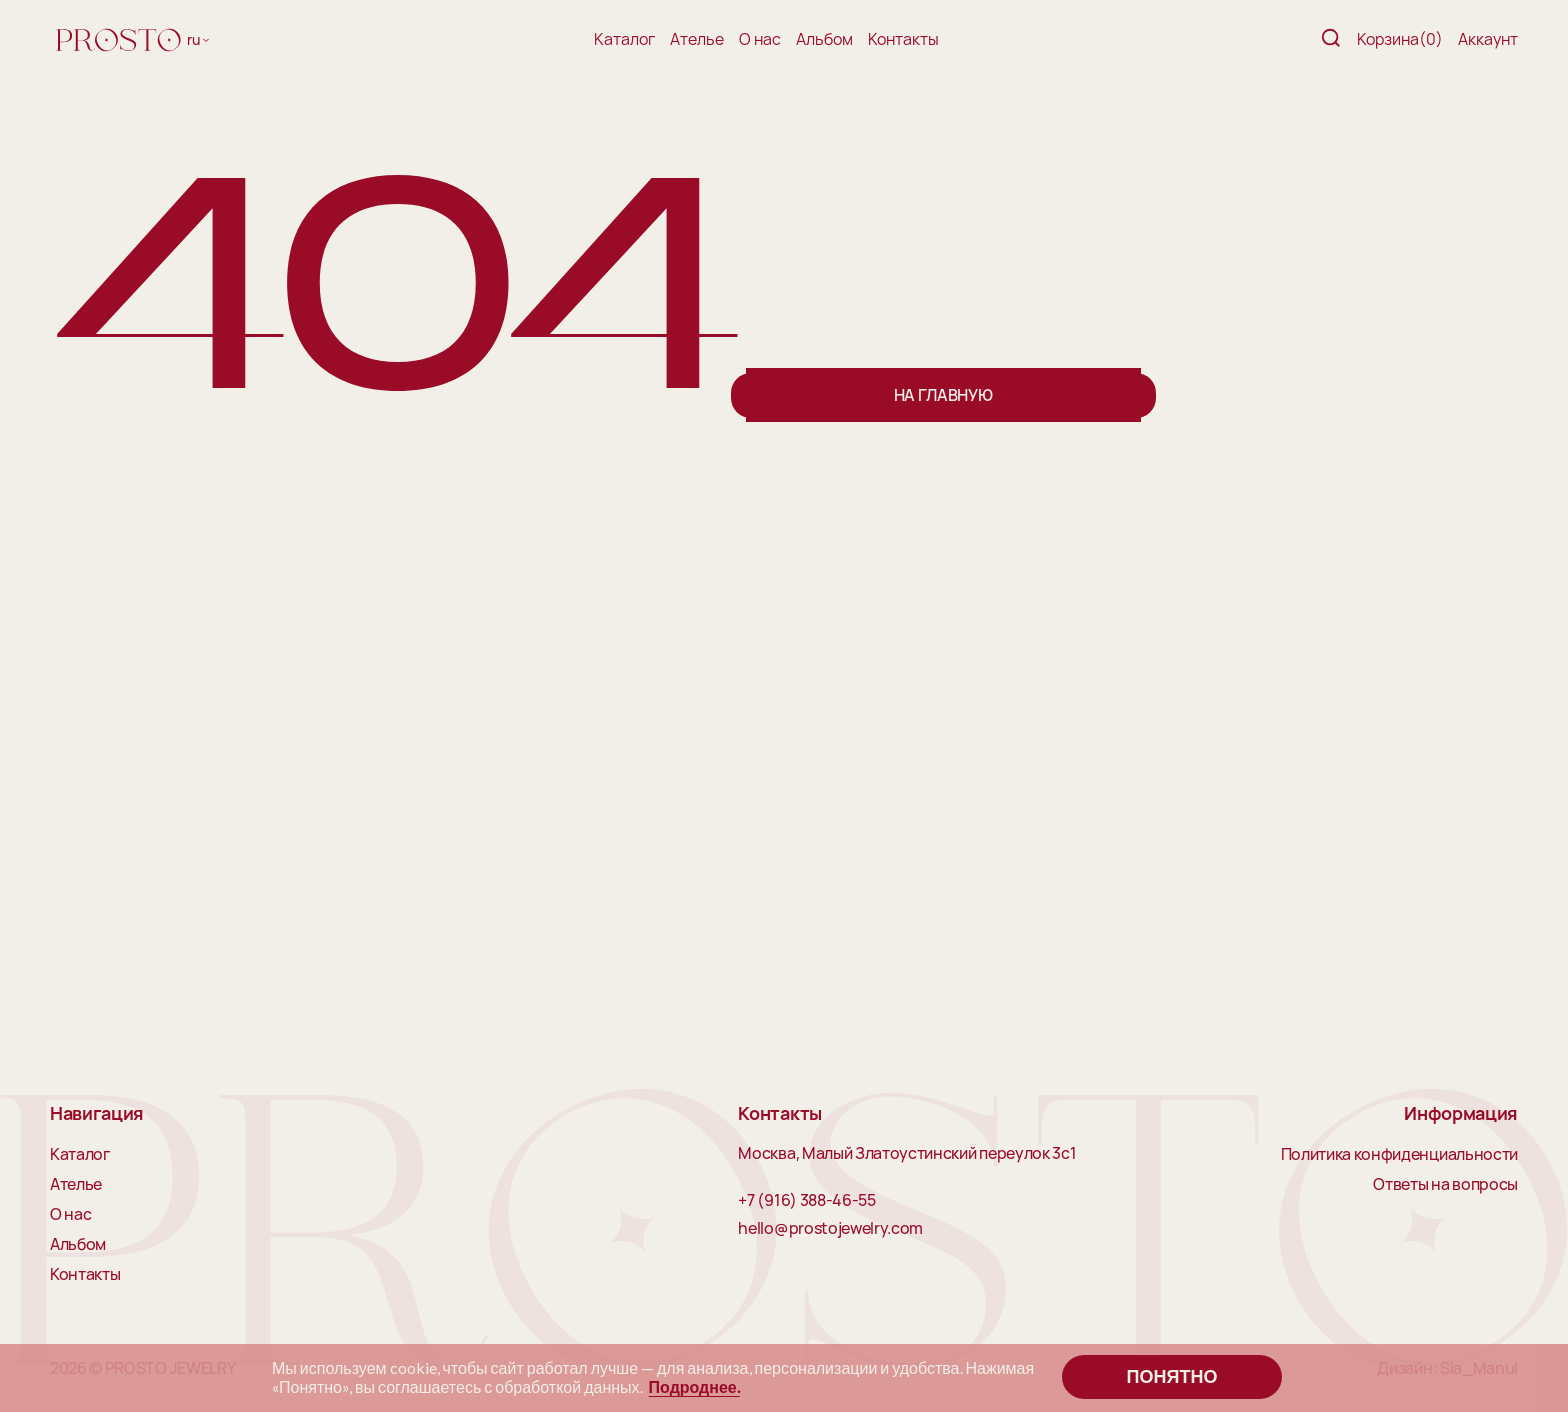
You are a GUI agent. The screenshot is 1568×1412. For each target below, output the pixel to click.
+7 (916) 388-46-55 (806, 1201)
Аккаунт (1488, 39)
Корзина (1400, 39)
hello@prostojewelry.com (830, 1229)
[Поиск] (1331, 39)
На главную (943, 395)
